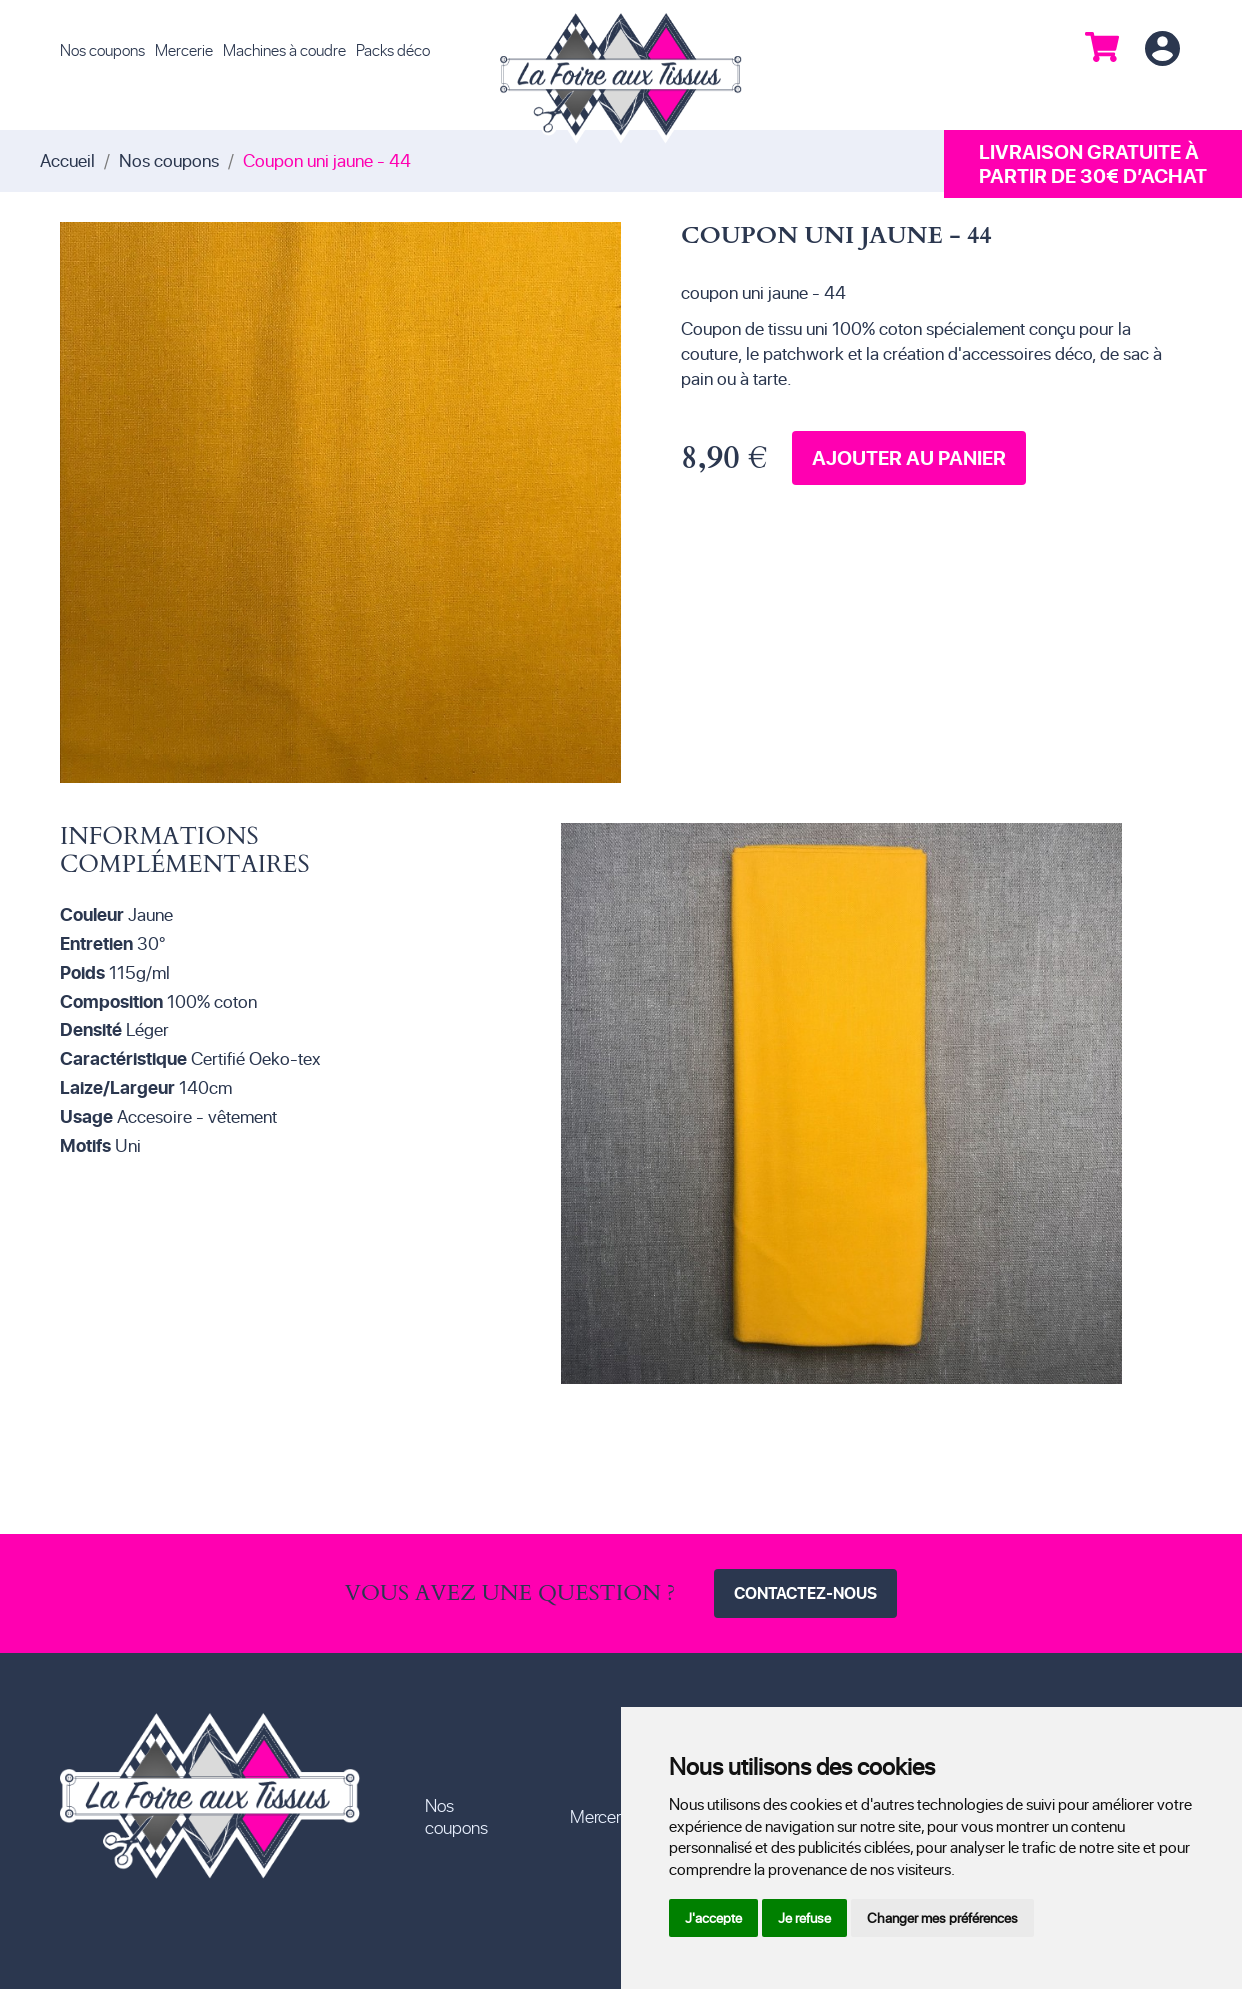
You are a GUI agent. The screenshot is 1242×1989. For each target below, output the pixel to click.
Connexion (1162, 49)
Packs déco (393, 49)
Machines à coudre (284, 49)
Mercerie (184, 49)
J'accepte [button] (713, 1917)
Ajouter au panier (909, 457)
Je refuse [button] (804, 1917)
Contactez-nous (805, 1593)
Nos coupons (102, 49)
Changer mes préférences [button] (942, 1917)
